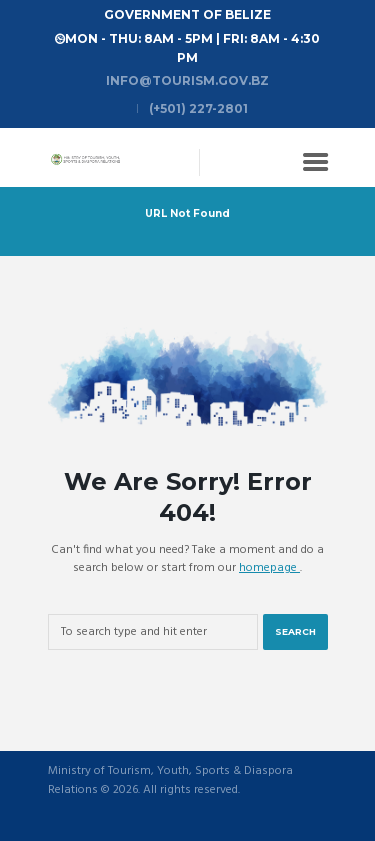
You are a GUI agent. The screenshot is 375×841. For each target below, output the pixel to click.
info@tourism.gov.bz (187, 80)
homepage (269, 568)
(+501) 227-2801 (198, 108)
